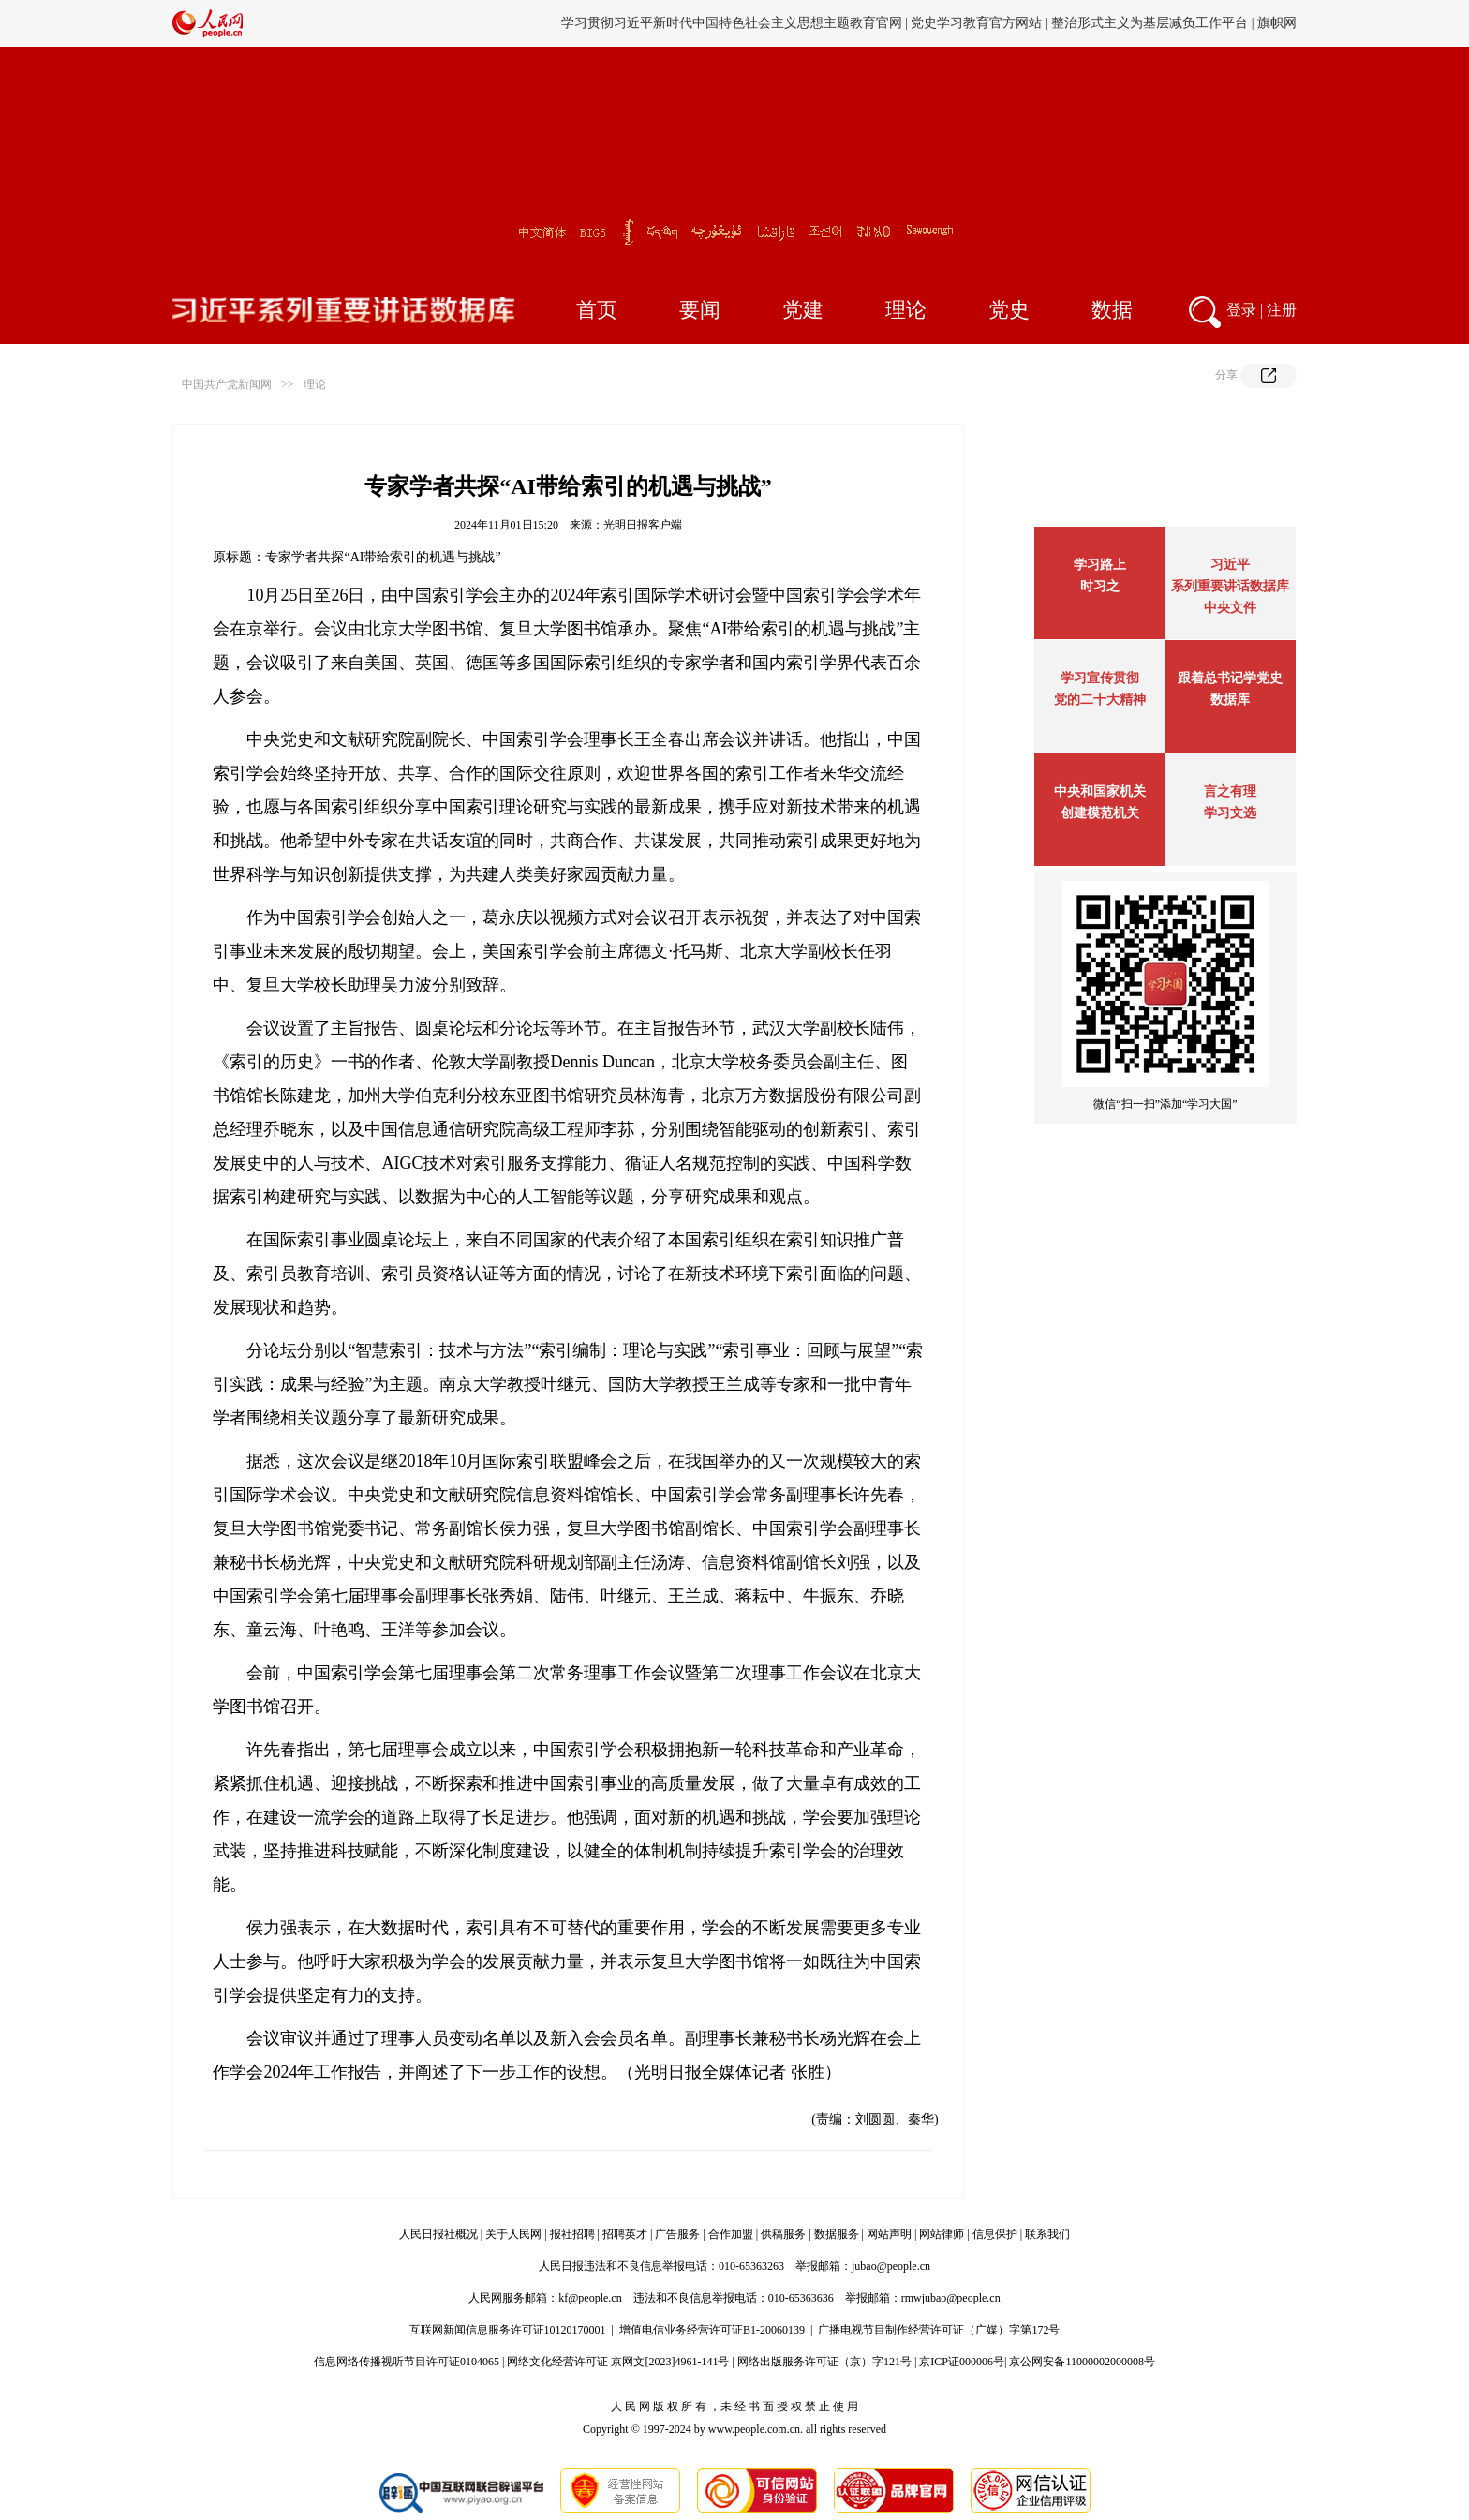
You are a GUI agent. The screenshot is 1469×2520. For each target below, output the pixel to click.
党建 (803, 309)
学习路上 (1100, 565)
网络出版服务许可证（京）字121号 (824, 2361)
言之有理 (1230, 791)
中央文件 (1230, 608)
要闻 (699, 309)
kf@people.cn (589, 2297)
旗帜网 (1277, 23)
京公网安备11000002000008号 (1082, 2361)
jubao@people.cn (891, 2266)
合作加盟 (730, 2234)
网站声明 (889, 2234)
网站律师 (941, 2234)
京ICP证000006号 (961, 2361)
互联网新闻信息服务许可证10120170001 (507, 2329)
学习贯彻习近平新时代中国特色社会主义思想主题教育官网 (731, 23)
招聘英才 (624, 2234)
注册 (1282, 310)
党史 (1009, 309)
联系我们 (1047, 2234)
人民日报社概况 (438, 2234)
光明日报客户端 (642, 524)
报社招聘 (572, 2234)
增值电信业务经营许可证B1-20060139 (712, 2329)
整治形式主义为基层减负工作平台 (1149, 23)
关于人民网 (513, 2234)
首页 (596, 309)
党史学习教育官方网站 (978, 23)
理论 (906, 309)
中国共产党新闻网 (227, 384)
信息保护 (994, 2234)
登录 (1241, 310)
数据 (1112, 309)
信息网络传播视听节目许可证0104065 (406, 2361)
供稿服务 (783, 2234)
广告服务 (677, 2234)
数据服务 (836, 2234)
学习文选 (1230, 813)
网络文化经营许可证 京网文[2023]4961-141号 (618, 2361)
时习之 (1100, 586)
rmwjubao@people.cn (951, 2297)
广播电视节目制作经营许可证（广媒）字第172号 (939, 2329)
